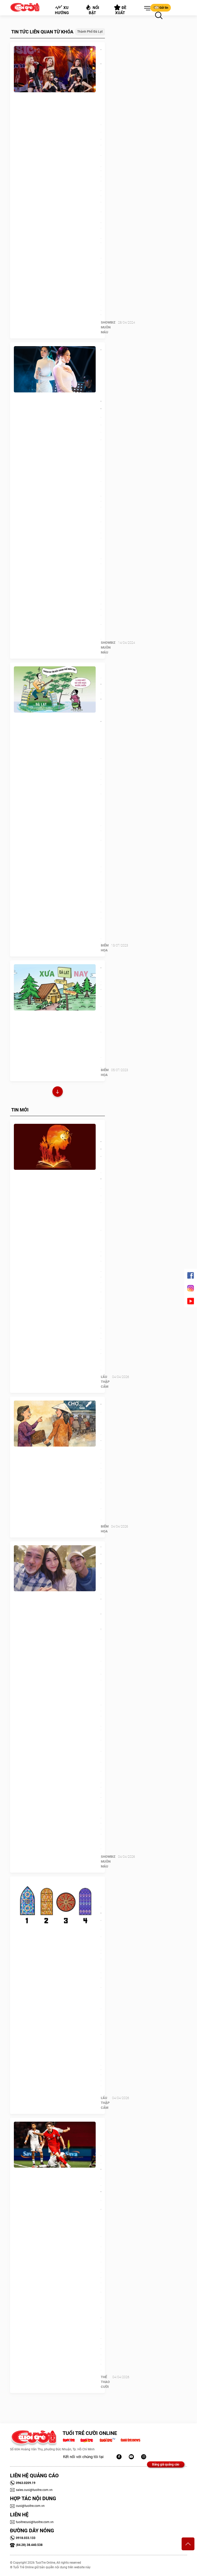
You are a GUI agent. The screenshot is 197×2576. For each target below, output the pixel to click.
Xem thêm (58, 1092)
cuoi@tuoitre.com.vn (27, 2506)
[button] (146, 8)
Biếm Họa (105, 947)
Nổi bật (92, 9)
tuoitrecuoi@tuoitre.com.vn (32, 2522)
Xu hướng (62, 10)
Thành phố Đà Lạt (90, 31)
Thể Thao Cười (105, 2382)
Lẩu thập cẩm (105, 1381)
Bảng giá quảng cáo (165, 2464)
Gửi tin (160, 7)
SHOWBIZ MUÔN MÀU (108, 327)
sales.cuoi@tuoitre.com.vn (31, 2490)
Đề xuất (120, 9)
